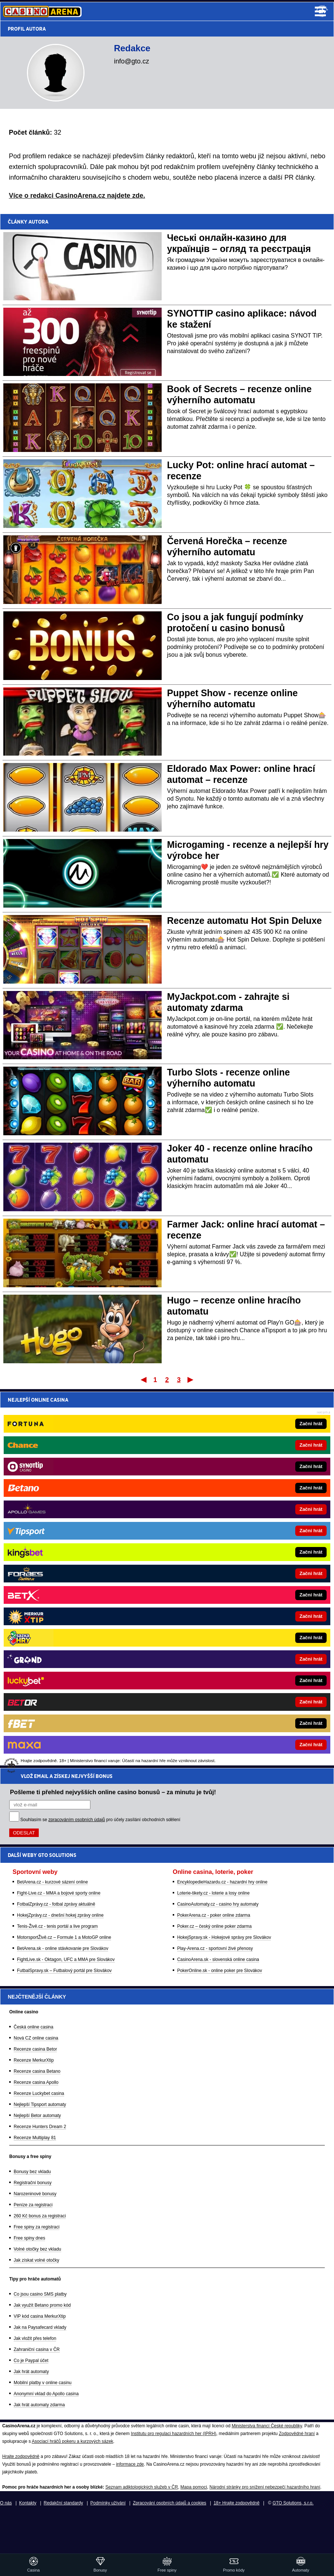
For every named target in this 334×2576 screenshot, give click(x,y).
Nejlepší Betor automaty (37, 2115)
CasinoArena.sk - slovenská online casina (218, 1583)
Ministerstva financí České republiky (267, 2425)
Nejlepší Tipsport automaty (40, 2104)
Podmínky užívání (107, 2503)
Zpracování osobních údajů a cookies (169, 2503)
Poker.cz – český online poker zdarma (214, 1550)
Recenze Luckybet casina (39, 2093)
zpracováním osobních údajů (76, 1443)
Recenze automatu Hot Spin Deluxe (244, 920)
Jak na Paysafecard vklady (40, 2327)
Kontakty (28, 2503)
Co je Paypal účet (31, 2360)
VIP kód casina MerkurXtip (40, 2316)
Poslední (190, 1379)
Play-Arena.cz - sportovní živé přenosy (215, 1572)
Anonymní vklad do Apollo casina (46, 2393)
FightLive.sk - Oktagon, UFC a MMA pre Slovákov (66, 1583)
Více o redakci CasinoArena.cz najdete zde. (77, 195)
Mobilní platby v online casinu (43, 2382)
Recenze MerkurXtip (34, 2060)
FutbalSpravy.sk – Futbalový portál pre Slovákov (64, 1594)
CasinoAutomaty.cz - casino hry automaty (218, 1527)
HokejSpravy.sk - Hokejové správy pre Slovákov (224, 1561)
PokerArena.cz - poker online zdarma (213, 1538)
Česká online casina (33, 2027)
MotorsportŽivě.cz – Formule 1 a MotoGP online (64, 1561)
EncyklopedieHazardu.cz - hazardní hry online (222, 1505)
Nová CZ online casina (36, 2038)
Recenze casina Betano (37, 2071)
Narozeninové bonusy (35, 2193)
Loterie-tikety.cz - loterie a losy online (213, 1516)
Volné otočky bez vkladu (37, 2249)
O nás (6, 2503)
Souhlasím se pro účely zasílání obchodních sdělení (100, 1443)
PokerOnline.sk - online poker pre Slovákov (219, 1594)
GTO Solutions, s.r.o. (292, 2503)
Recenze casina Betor (35, 2049)
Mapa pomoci (193, 2487)
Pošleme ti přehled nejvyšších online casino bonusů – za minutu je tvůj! (113, 1415)
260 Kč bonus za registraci (40, 2215)
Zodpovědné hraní (296, 2433)
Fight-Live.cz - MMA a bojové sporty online (58, 1516)
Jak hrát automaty (31, 2371)
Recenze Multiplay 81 (35, 2137)
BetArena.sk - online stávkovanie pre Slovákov (62, 1572)
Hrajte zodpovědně (20, 2456)
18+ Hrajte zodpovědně (236, 2503)
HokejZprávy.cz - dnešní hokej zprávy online (60, 1538)
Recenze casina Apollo (36, 2082)
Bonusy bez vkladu (32, 2171)
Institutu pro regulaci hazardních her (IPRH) (173, 2433)
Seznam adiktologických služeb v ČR (141, 2487)
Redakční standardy (63, 2503)
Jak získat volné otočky (36, 2260)
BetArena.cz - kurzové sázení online (52, 1505)
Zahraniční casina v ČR (37, 2349)
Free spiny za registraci (36, 2227)
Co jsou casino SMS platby (40, 2294)
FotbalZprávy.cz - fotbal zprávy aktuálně (56, 1527)
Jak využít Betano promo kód (42, 2305)
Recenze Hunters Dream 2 (40, 2126)
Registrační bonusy (33, 2182)
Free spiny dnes (29, 2238)
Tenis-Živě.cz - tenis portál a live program (57, 1550)
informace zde (130, 2464)
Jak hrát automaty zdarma (39, 2404)
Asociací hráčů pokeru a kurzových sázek (72, 2441)
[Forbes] (192, 1794)
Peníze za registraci (33, 2204)
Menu (320, 11)
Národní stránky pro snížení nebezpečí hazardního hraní (265, 2487)
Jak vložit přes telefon (35, 2338)
